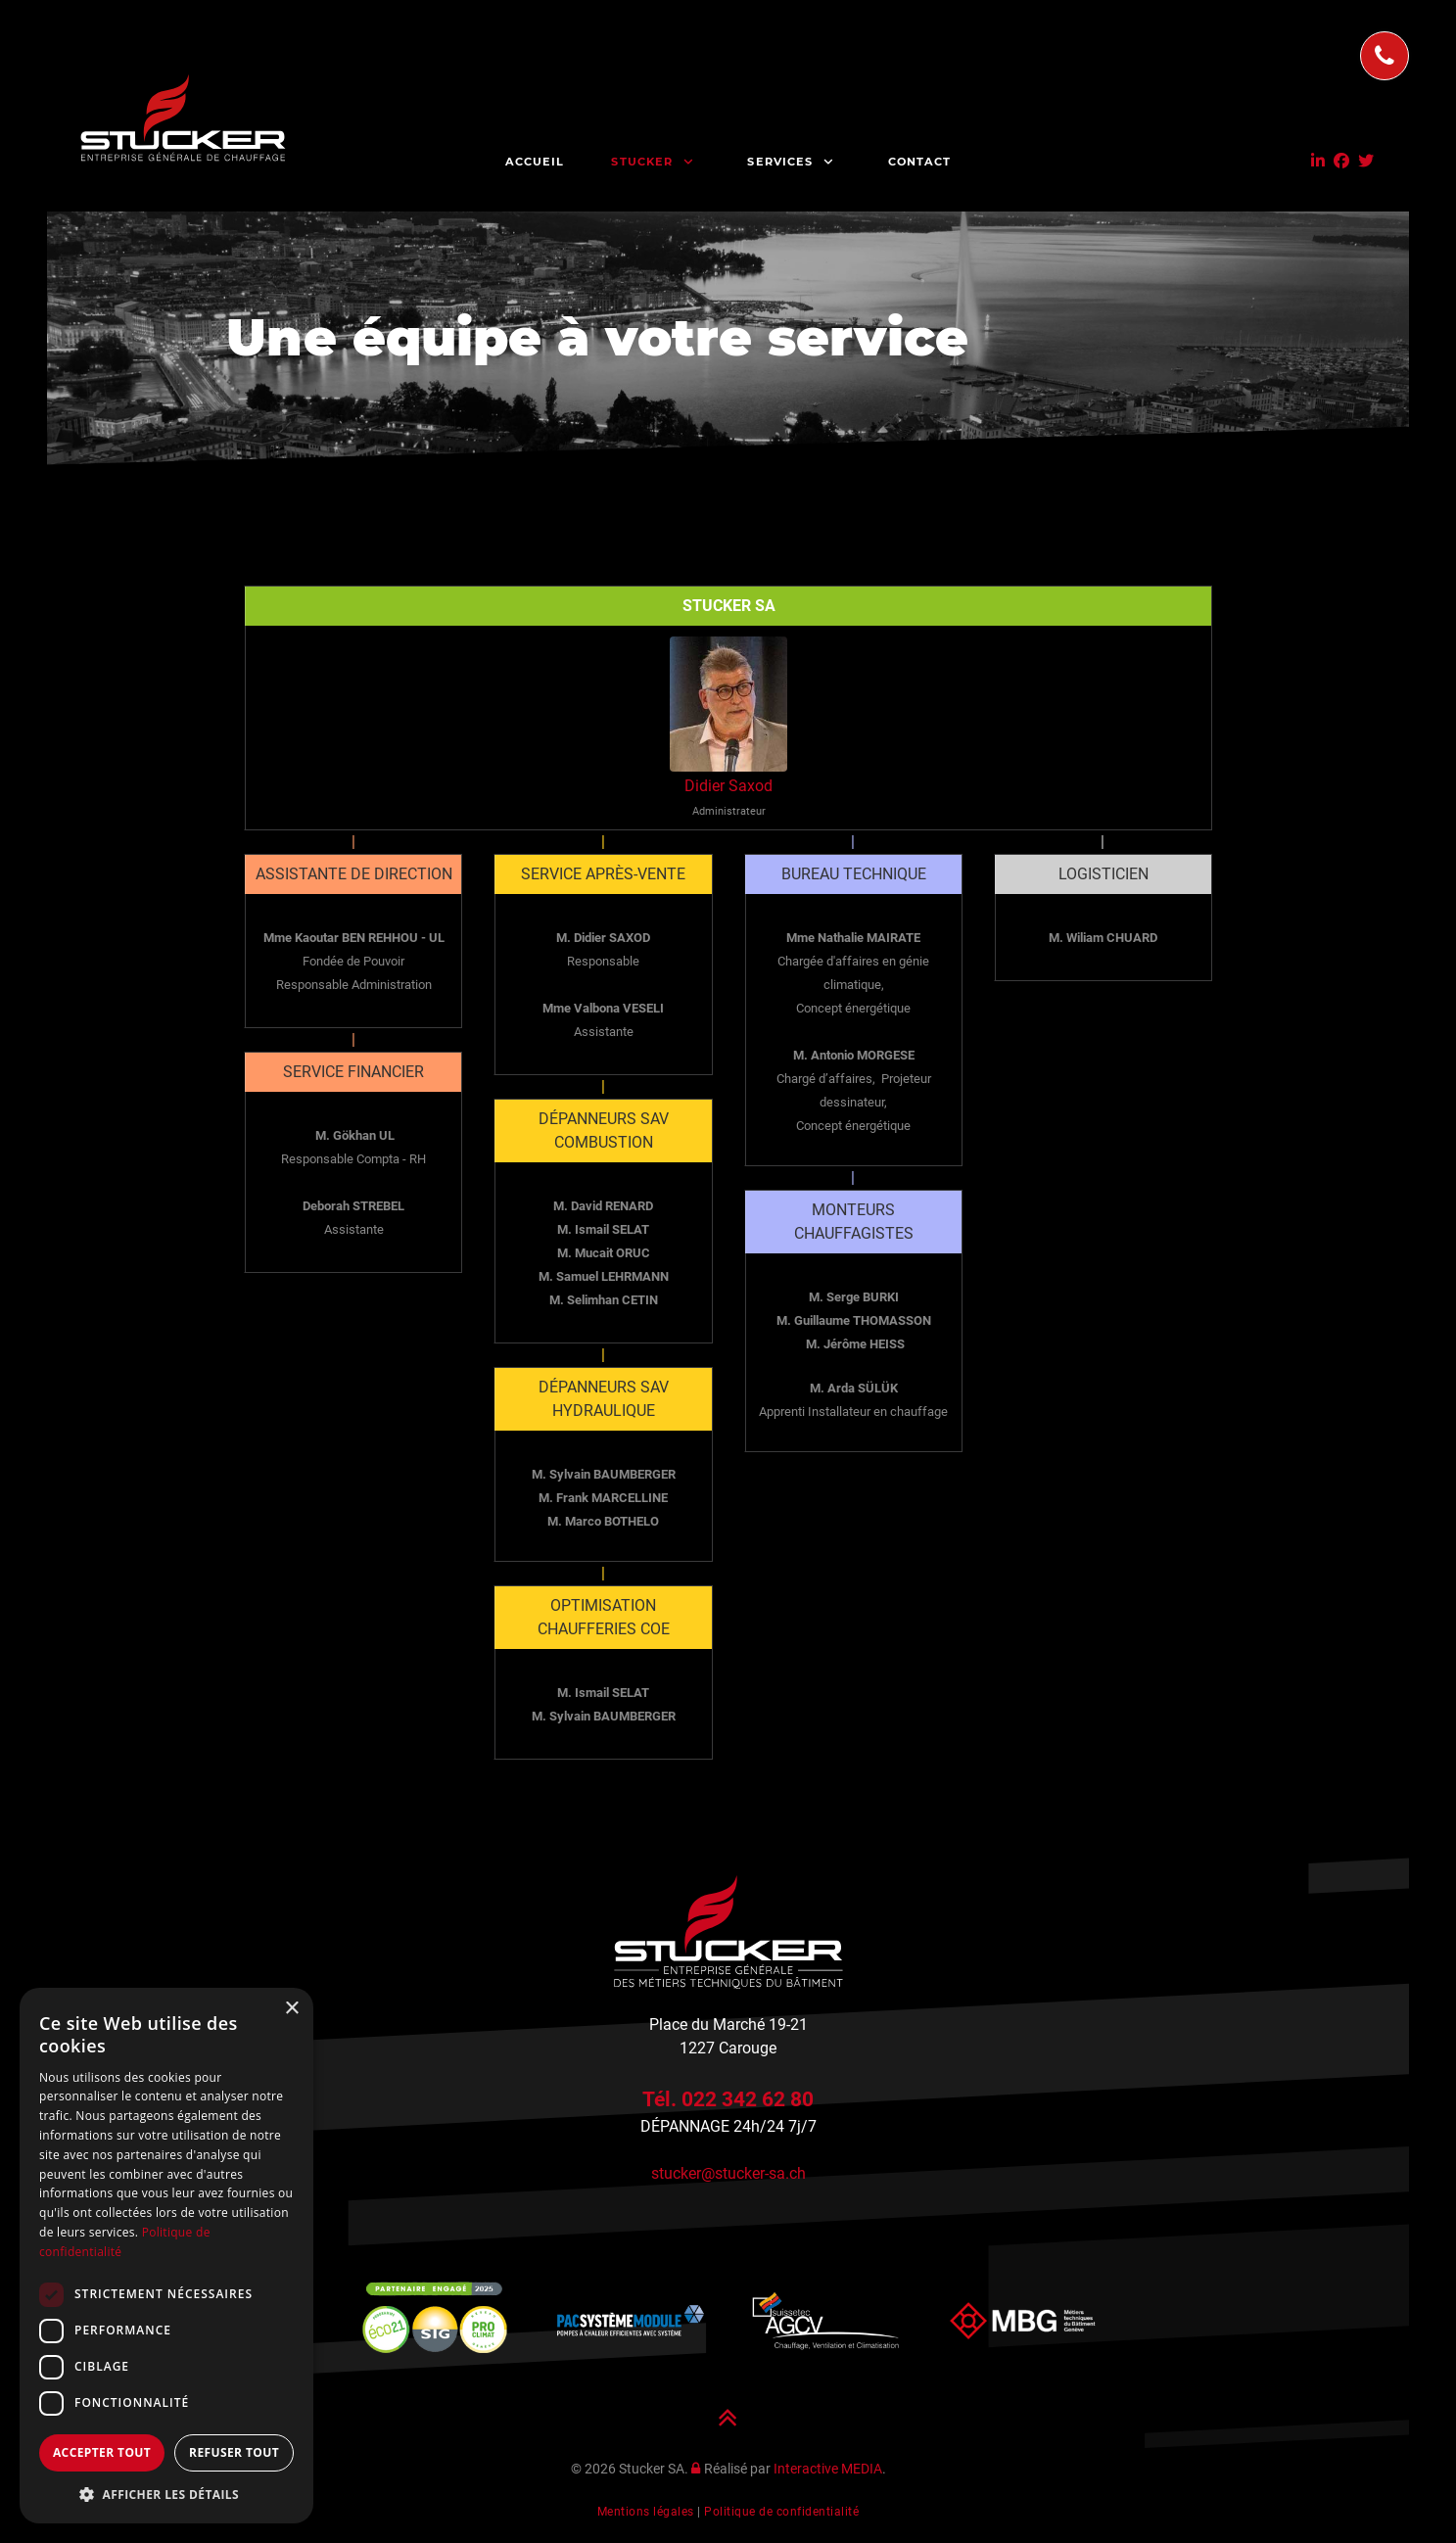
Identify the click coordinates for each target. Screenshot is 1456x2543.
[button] (166, 2494)
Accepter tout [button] (102, 2452)
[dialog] (166, 2255)
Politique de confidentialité (781, 2512)
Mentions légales (645, 2512)
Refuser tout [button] (234, 2452)
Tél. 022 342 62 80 (728, 2099)
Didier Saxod (728, 786)
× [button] (291, 2008)
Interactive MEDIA (828, 2469)
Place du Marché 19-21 (728, 2024)
